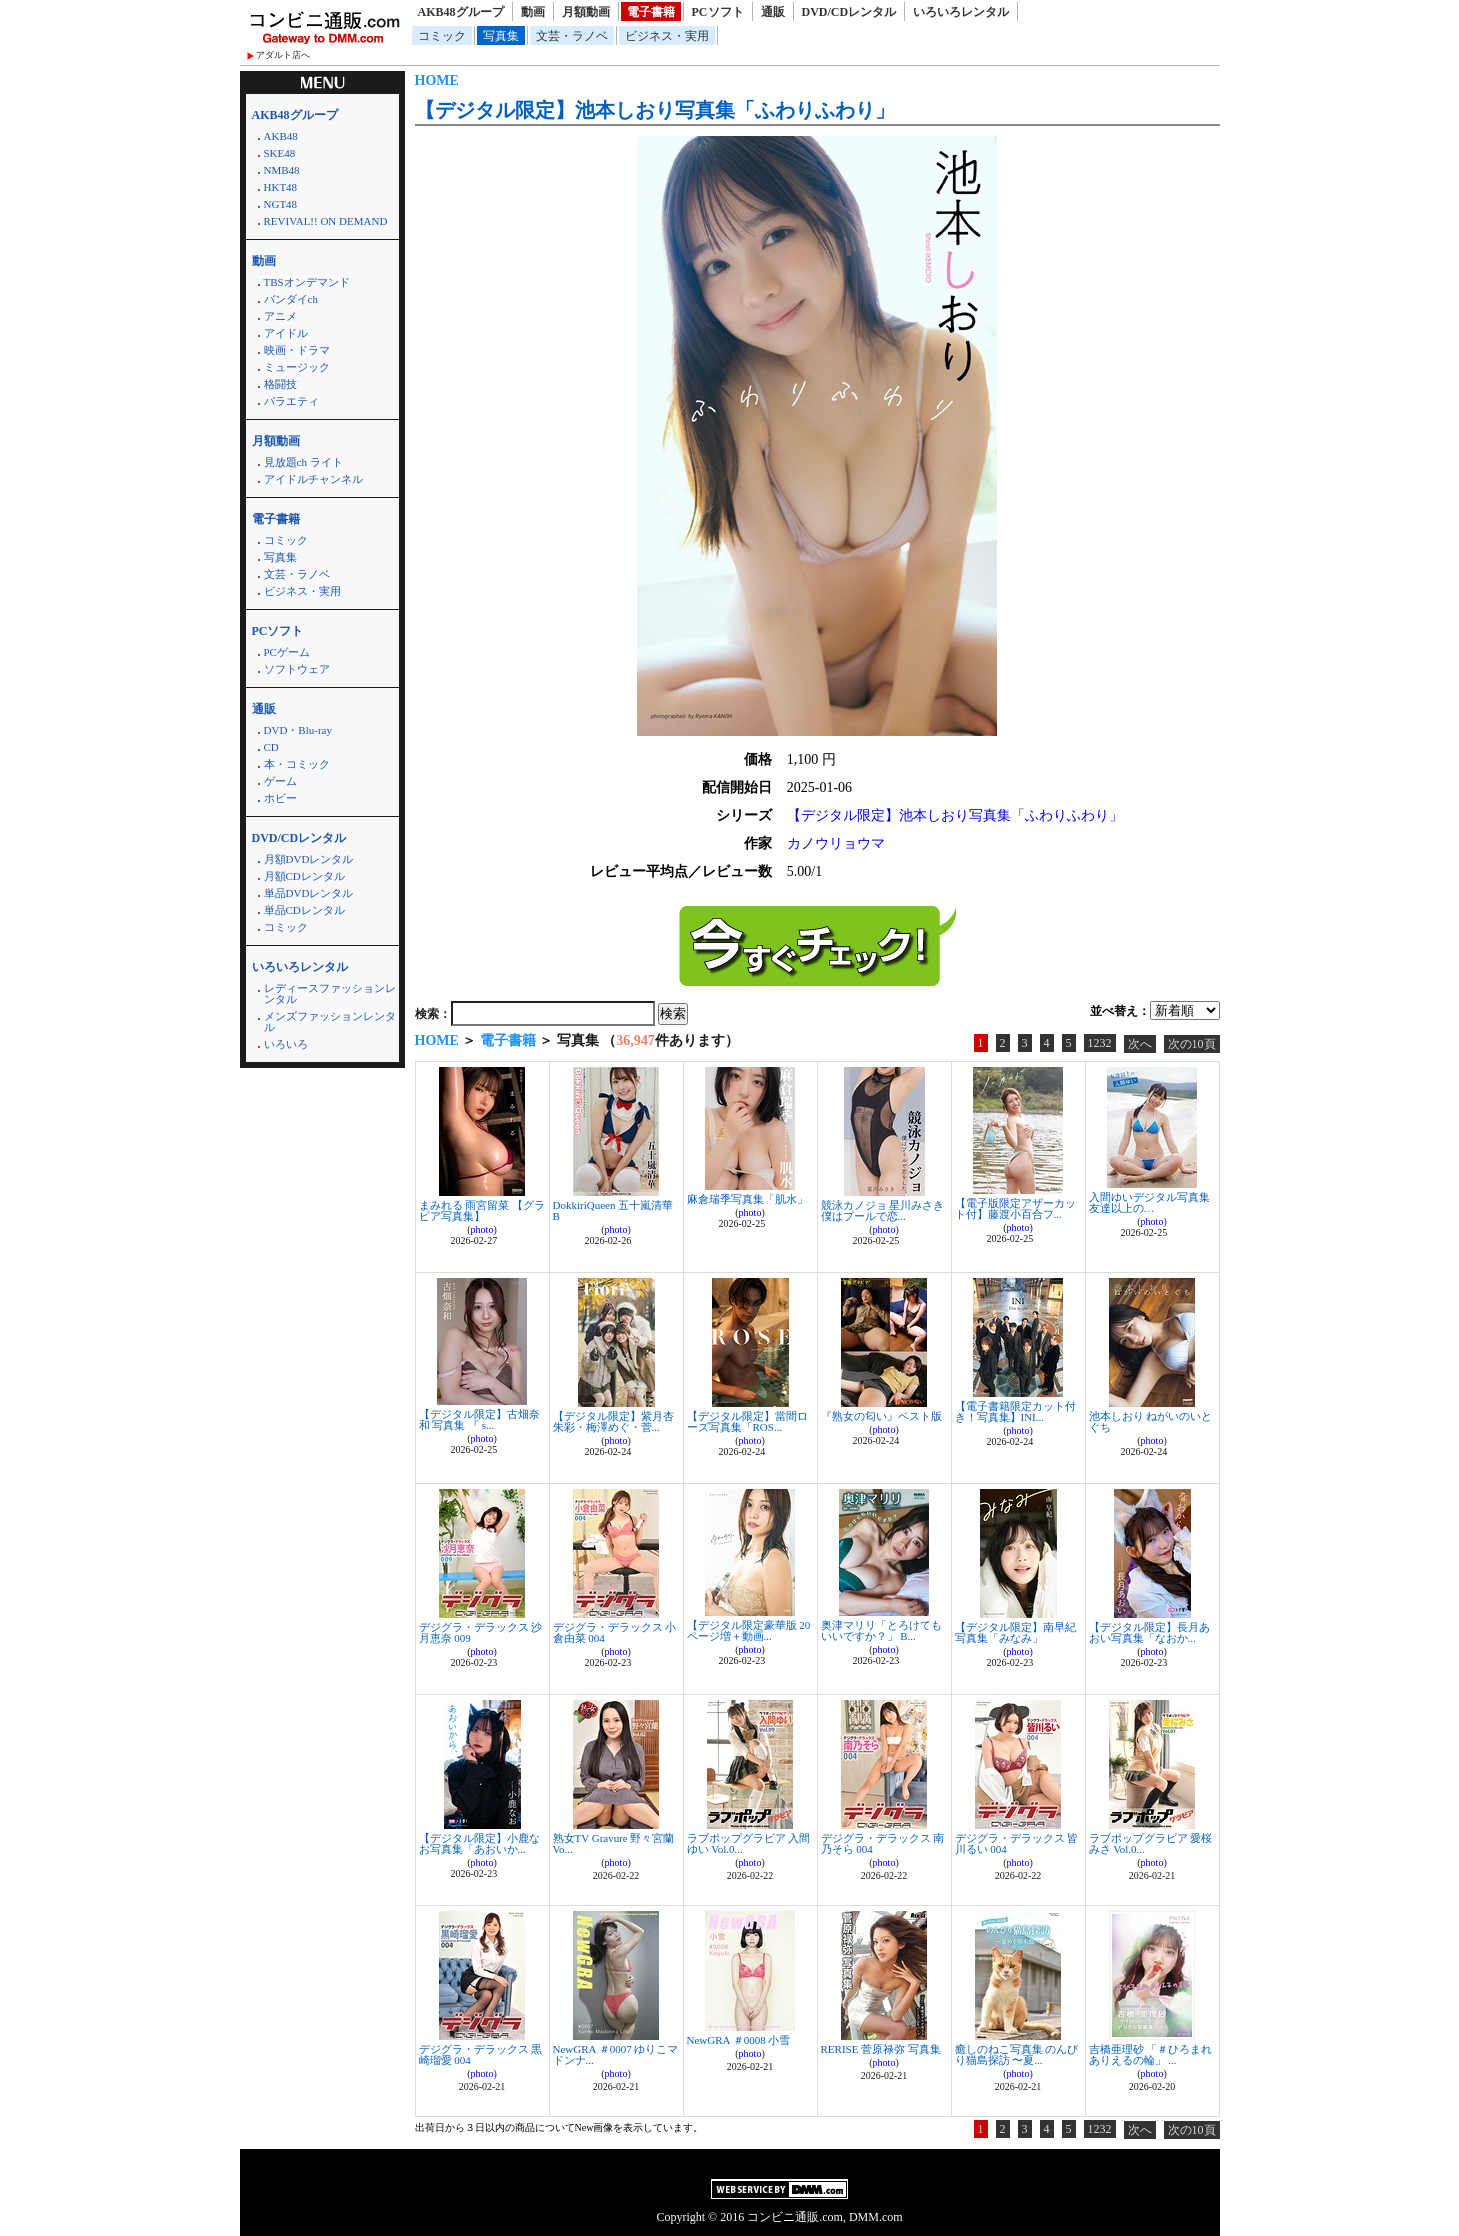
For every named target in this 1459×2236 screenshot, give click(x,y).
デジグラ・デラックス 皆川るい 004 (1017, 1843)
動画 (533, 12)
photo (482, 1229)
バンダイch (291, 299)
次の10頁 (1192, 1044)
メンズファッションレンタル (330, 1021)
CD (271, 747)
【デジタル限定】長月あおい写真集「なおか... (1149, 1632)
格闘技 (280, 384)
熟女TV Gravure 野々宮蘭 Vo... (614, 1843)
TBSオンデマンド (307, 282)
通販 (773, 12)
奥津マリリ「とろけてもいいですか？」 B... (881, 1630)
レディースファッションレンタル (330, 993)
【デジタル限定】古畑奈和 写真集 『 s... (479, 1419)
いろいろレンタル (961, 12)
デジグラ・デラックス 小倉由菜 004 (615, 1632)
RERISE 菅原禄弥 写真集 (881, 2049)
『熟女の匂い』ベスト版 (881, 1416)
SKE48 (280, 153)
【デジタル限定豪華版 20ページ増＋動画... (749, 1630)
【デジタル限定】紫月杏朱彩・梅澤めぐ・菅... (613, 1421)
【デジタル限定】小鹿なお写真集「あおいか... (479, 1843)
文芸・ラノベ (572, 36)
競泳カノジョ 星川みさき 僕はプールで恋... (883, 1210)
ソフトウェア (297, 669)
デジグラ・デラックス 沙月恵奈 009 (481, 1632)
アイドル (286, 333)
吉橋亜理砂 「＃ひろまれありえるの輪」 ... (1151, 2054)
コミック (442, 36)
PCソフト (718, 12)
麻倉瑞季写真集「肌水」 (747, 1199)
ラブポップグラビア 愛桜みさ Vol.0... (1151, 1843)
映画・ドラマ (297, 350)
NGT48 (281, 204)
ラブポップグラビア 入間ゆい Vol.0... (749, 1843)
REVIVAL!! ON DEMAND (326, 221)
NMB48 (282, 170)
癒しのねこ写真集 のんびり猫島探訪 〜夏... (1017, 2054)
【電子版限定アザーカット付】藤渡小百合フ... (1015, 1208)
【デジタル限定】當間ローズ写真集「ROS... (747, 1421)
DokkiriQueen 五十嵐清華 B (613, 1210)
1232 (1100, 1043)
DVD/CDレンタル (849, 12)
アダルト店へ (283, 55)
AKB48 (281, 136)
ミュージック (297, 367)
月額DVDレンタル (309, 859)
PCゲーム (287, 652)
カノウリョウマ (836, 843)
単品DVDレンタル (309, 893)
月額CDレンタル (304, 876)
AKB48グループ (461, 12)
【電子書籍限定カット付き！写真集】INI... (1015, 1411)
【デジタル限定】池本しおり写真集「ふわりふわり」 (655, 110)
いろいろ (286, 1044)
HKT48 (281, 187)
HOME (437, 80)
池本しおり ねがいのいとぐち (1151, 1421)
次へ (1140, 1044)
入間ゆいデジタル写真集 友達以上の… (1149, 1202)
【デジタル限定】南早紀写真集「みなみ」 (1015, 1632)
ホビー (280, 798)
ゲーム (280, 781)
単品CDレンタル (304, 910)
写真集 (501, 36)
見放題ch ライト (303, 462)
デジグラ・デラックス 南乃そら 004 (883, 1843)
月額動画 (586, 12)
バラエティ (291, 401)
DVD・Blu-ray (298, 730)
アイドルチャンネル (313, 479)
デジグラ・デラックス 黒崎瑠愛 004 (481, 2054)
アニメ (280, 316)
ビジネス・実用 (667, 36)
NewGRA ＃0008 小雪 (739, 2040)
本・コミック (297, 764)
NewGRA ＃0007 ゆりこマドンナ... (616, 2054)
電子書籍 (651, 12)
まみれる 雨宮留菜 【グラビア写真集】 (482, 1210)
